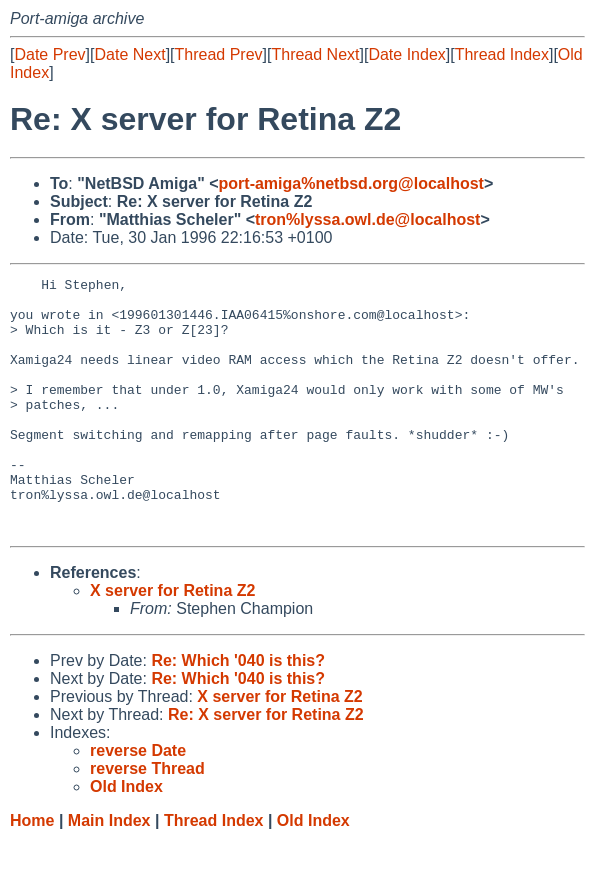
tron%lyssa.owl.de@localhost (367, 219)
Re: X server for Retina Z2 (266, 765)
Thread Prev (219, 54)
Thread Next (315, 54)
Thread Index (502, 54)
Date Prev (49, 54)
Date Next (129, 54)
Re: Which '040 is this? (238, 711)
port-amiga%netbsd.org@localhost (351, 183)
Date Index (406, 54)
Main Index (109, 871)
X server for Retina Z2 (172, 641)
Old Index (313, 871)
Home (32, 871)
